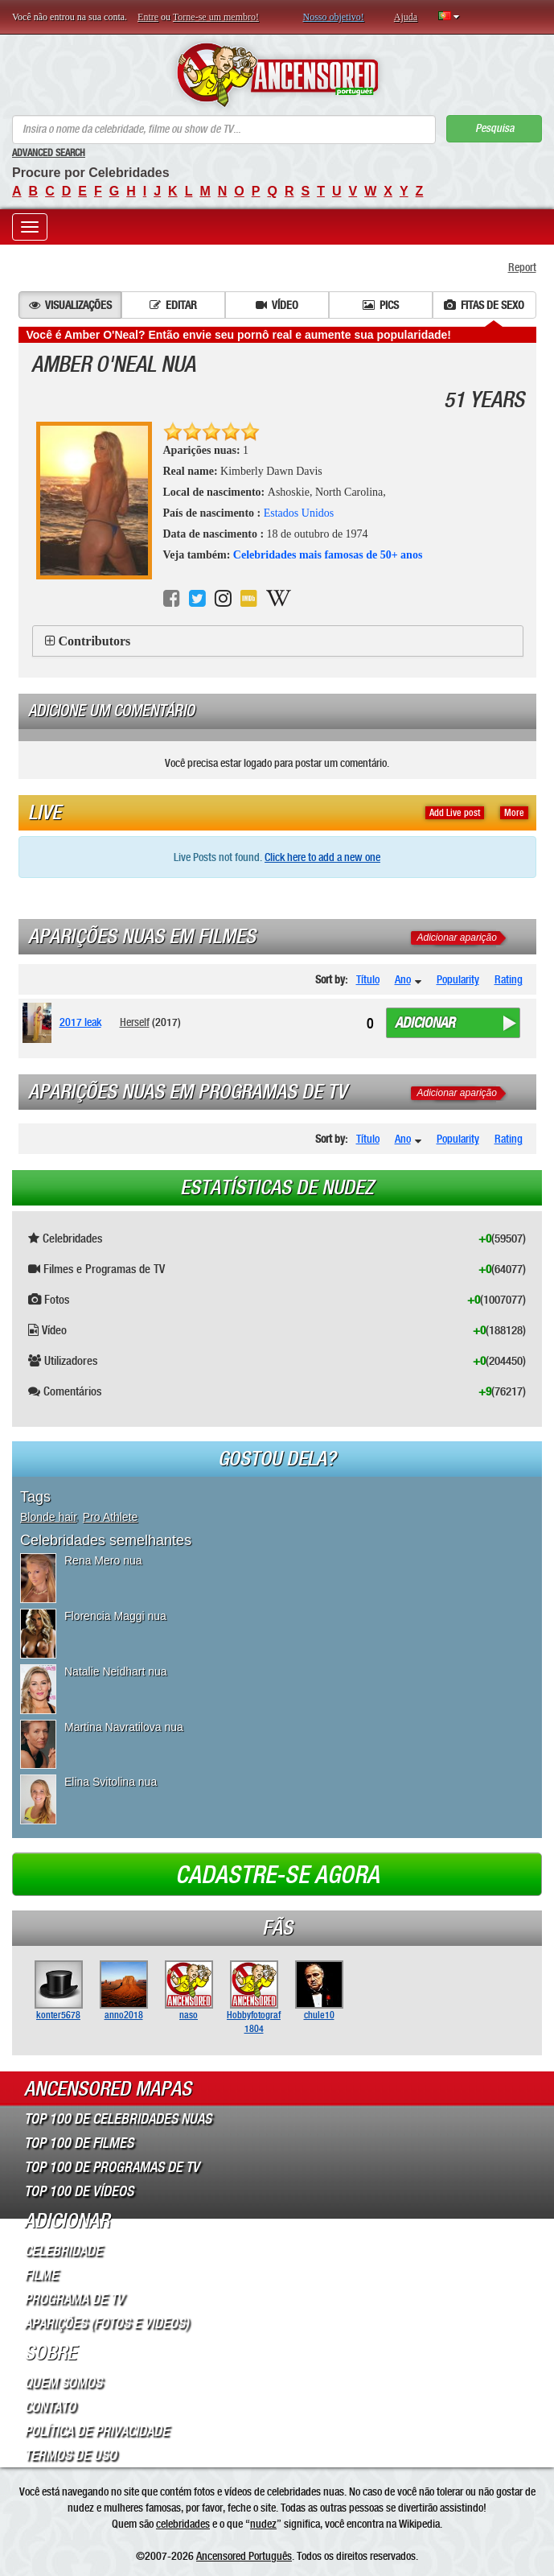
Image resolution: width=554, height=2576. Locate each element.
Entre (147, 17)
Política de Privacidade (96, 2431)
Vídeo (277, 305)
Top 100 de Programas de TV (111, 2167)
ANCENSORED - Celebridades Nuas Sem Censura (277, 75)
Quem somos (63, 2383)
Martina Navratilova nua (123, 1727)
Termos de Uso (70, 2455)
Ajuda (405, 17)
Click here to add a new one (322, 857)
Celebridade (63, 2251)
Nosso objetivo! (333, 17)
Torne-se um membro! (216, 17)
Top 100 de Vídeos (78, 2191)
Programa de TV (74, 2299)
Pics (381, 305)
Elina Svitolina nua (110, 1781)
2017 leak (80, 1022)
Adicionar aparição (457, 937)
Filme (41, 2275)
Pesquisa (494, 128)
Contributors (95, 641)
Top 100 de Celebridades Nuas (117, 2119)
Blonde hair (48, 1517)
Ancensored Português (244, 2555)
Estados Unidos (299, 513)
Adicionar (425, 1023)
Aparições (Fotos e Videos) (106, 2323)
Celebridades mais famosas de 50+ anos (327, 555)
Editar (173, 305)
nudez (263, 2523)
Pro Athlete (110, 1517)
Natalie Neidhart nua (115, 1671)
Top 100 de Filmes (78, 2143)
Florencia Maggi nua (115, 1615)
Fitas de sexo (484, 305)
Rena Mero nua (103, 1560)
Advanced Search (48, 153)
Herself (135, 1022)
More (514, 812)
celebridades (183, 2523)
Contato (50, 2407)
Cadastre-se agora (277, 1875)
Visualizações (70, 305)
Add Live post (454, 812)
